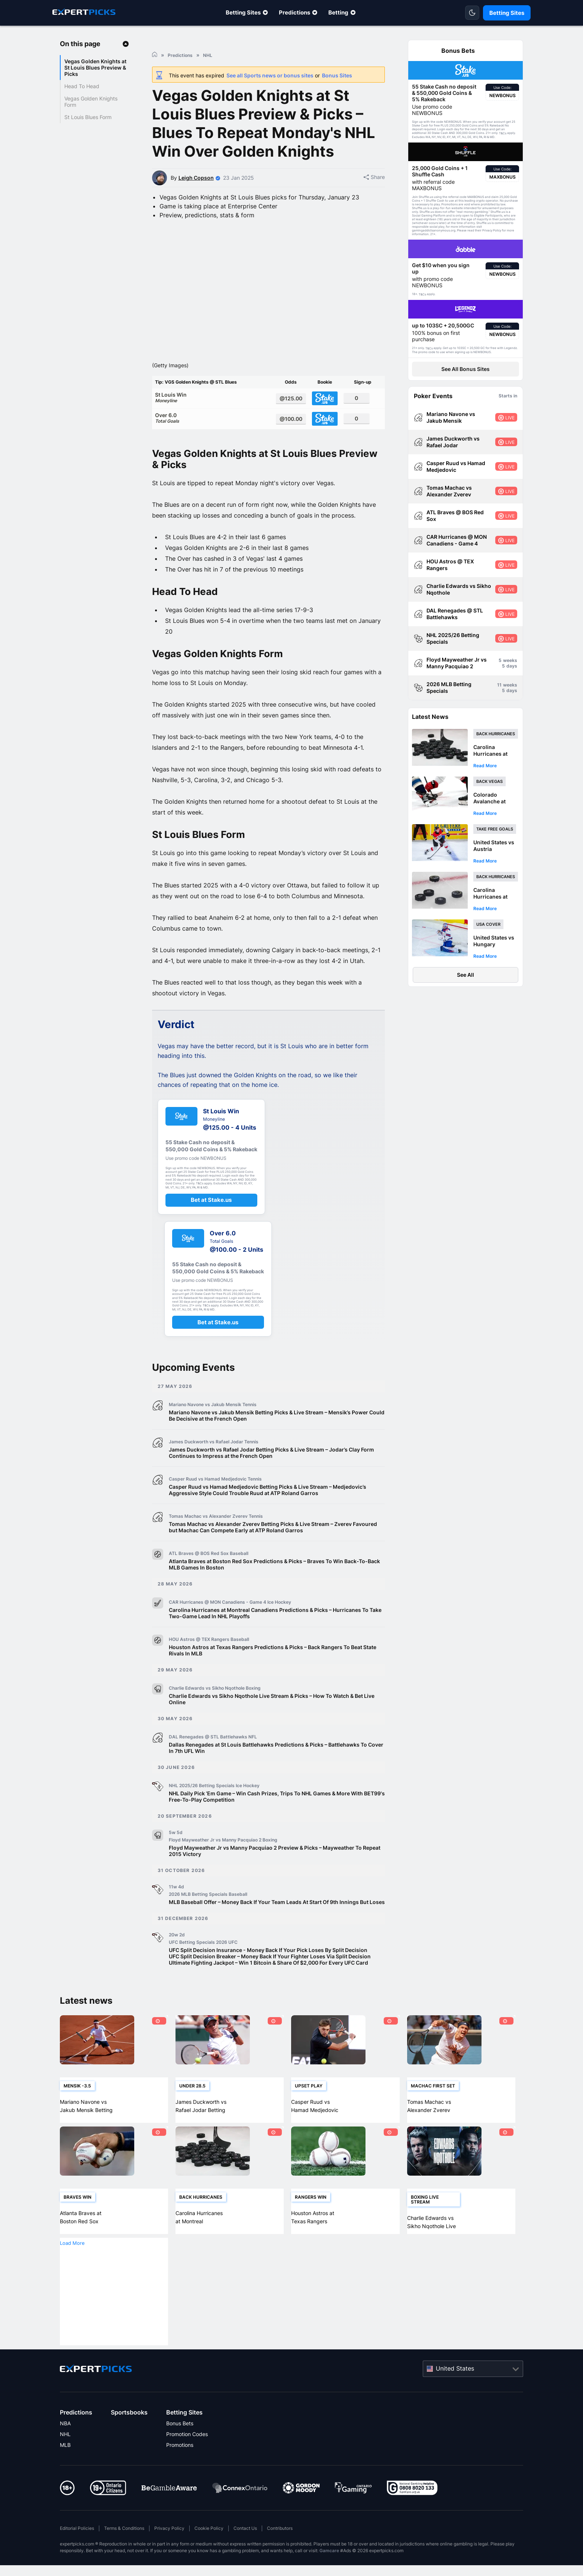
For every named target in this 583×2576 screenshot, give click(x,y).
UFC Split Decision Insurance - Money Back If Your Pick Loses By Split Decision (268, 1973)
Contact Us (245, 2551)
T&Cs (502, 133)
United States (455, 2391)
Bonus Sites (337, 75)
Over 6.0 (212, 441)
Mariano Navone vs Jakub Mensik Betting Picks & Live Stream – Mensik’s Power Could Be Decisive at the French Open (276, 1439)
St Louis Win (212, 420)
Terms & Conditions (124, 2551)
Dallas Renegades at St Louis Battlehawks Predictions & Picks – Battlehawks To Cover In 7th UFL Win (276, 1771)
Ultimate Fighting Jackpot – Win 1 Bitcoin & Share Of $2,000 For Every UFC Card (268, 1986)
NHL (65, 2457)
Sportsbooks (129, 2435)
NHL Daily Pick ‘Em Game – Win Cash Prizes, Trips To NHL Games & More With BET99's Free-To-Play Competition (277, 1820)
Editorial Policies (77, 2551)
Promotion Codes (187, 2457)
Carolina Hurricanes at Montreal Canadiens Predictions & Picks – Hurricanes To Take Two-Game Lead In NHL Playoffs (275, 1636)
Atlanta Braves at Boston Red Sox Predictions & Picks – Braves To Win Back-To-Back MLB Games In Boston (274, 1587)
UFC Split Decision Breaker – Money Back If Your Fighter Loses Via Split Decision (270, 1980)
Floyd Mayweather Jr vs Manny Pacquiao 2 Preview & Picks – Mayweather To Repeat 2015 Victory (274, 1874)
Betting (338, 12)
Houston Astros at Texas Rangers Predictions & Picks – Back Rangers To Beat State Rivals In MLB (272, 1673)
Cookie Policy (208, 2551)
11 (499, 685)
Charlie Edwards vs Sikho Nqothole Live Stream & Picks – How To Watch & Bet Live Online (271, 1722)
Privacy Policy (169, 2551)
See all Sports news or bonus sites (269, 75)
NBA (65, 2447)
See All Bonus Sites (465, 369)
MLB (65, 2468)
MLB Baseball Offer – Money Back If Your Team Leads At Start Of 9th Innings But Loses (277, 1925)
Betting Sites (243, 12)
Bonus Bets (179, 2447)
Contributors (280, 2551)
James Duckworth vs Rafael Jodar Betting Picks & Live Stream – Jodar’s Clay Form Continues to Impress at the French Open (271, 1476)
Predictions (294, 12)
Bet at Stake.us (211, 1223)
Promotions (179, 2468)
